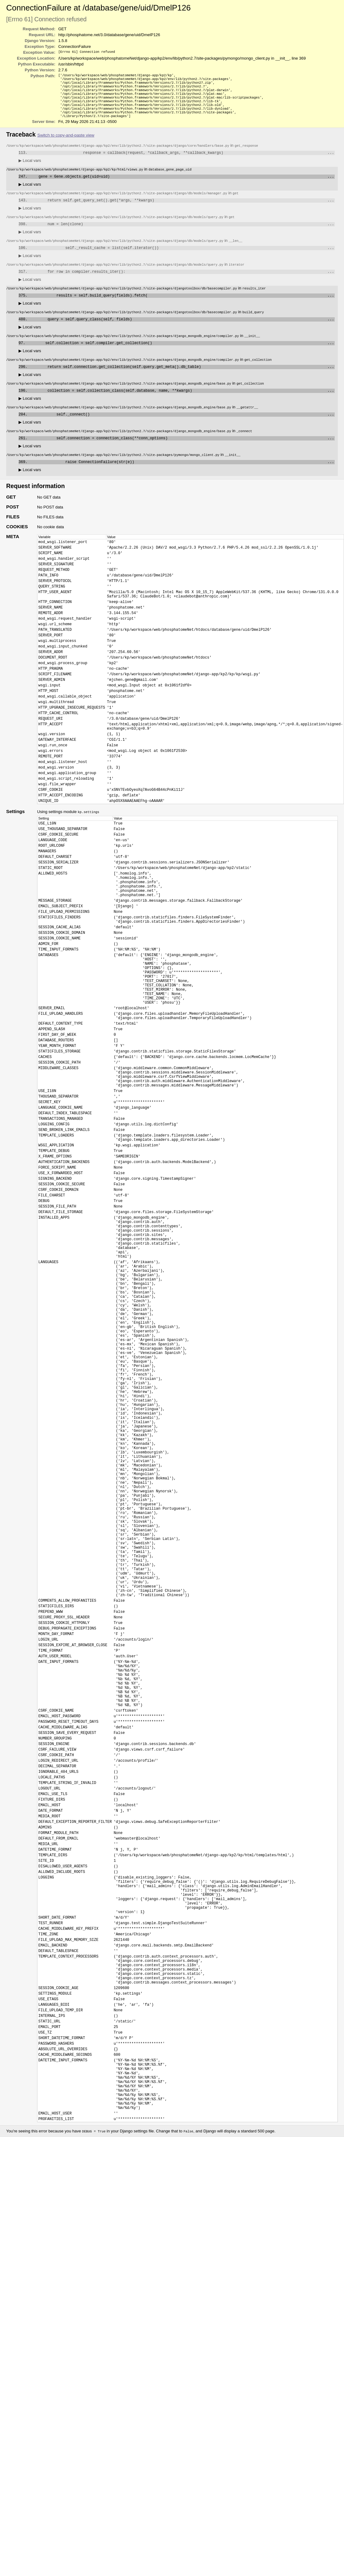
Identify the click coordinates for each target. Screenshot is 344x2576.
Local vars (30, 169)
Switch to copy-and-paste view (65, 142)
